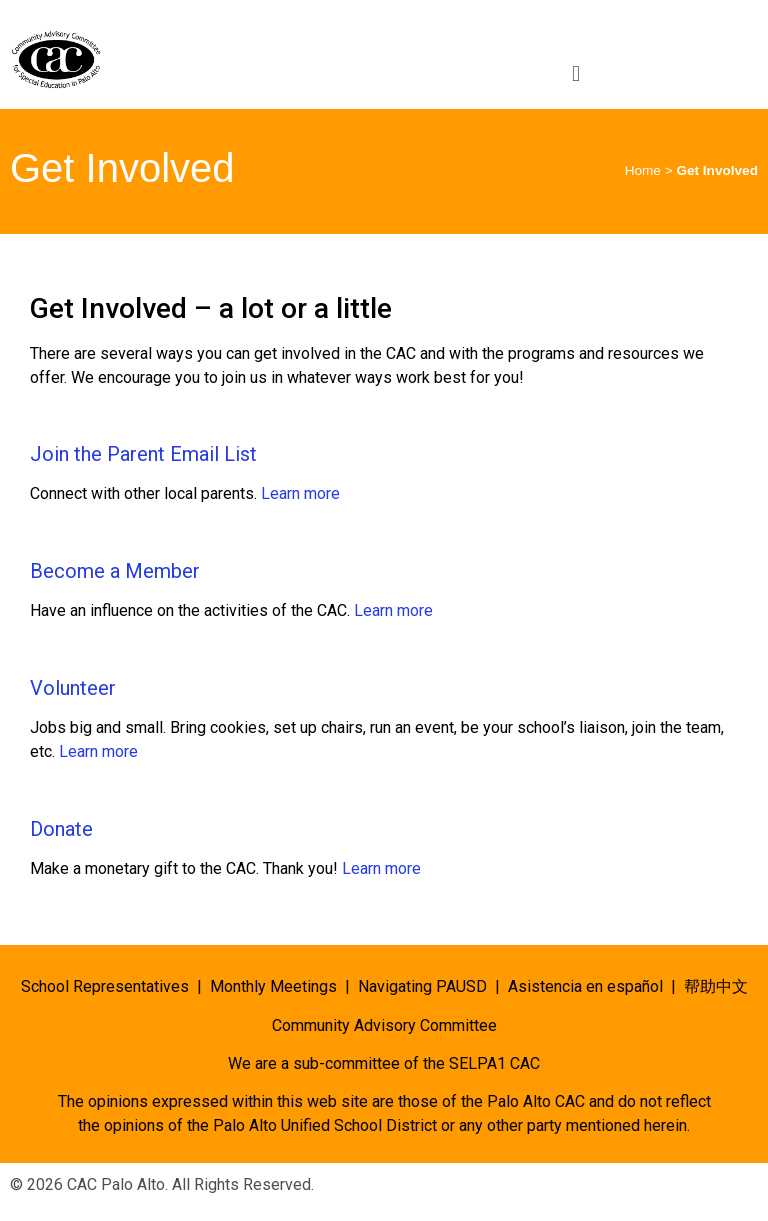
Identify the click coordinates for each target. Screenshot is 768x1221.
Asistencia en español (585, 986)
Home (643, 170)
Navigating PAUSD (422, 986)
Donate (61, 829)
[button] (575, 73)
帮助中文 (716, 986)
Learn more (300, 493)
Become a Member (115, 571)
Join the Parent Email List (143, 454)
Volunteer (73, 688)
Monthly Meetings (273, 986)
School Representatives (105, 986)
